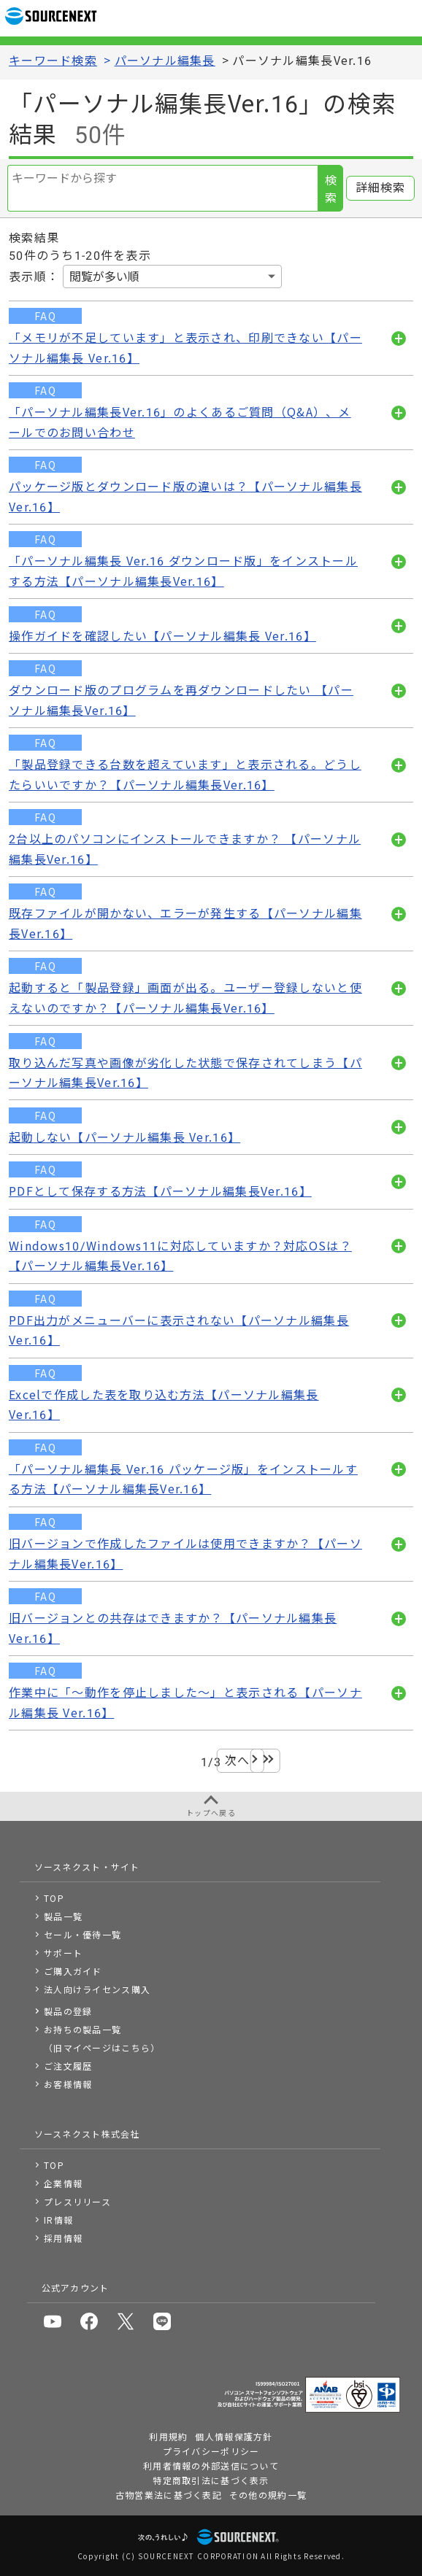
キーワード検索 (53, 61)
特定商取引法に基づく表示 (211, 2480)
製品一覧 (63, 1916)
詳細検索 (381, 188)
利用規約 (168, 2436)
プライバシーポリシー (211, 2451)
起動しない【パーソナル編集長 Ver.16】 (124, 1138)
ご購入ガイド (73, 1971)
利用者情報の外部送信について (211, 2465)
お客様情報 (68, 2084)
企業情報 (63, 2183)
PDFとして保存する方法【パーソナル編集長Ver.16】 (160, 1192)
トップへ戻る (211, 1812)
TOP (54, 1898)
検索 (331, 189)
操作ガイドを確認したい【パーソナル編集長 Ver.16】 (162, 636)
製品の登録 (68, 2011)
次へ (237, 1761)
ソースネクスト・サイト (87, 1866)
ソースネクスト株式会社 (87, 2133)
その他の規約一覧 (268, 2494)
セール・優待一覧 (82, 1934)
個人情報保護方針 (233, 2436)
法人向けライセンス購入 (97, 1989)
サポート (63, 1952)
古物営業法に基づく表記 (168, 2494)
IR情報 (58, 2219)
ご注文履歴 (68, 2065)
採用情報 (63, 2238)
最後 (265, 1761)
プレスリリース (77, 2201)
